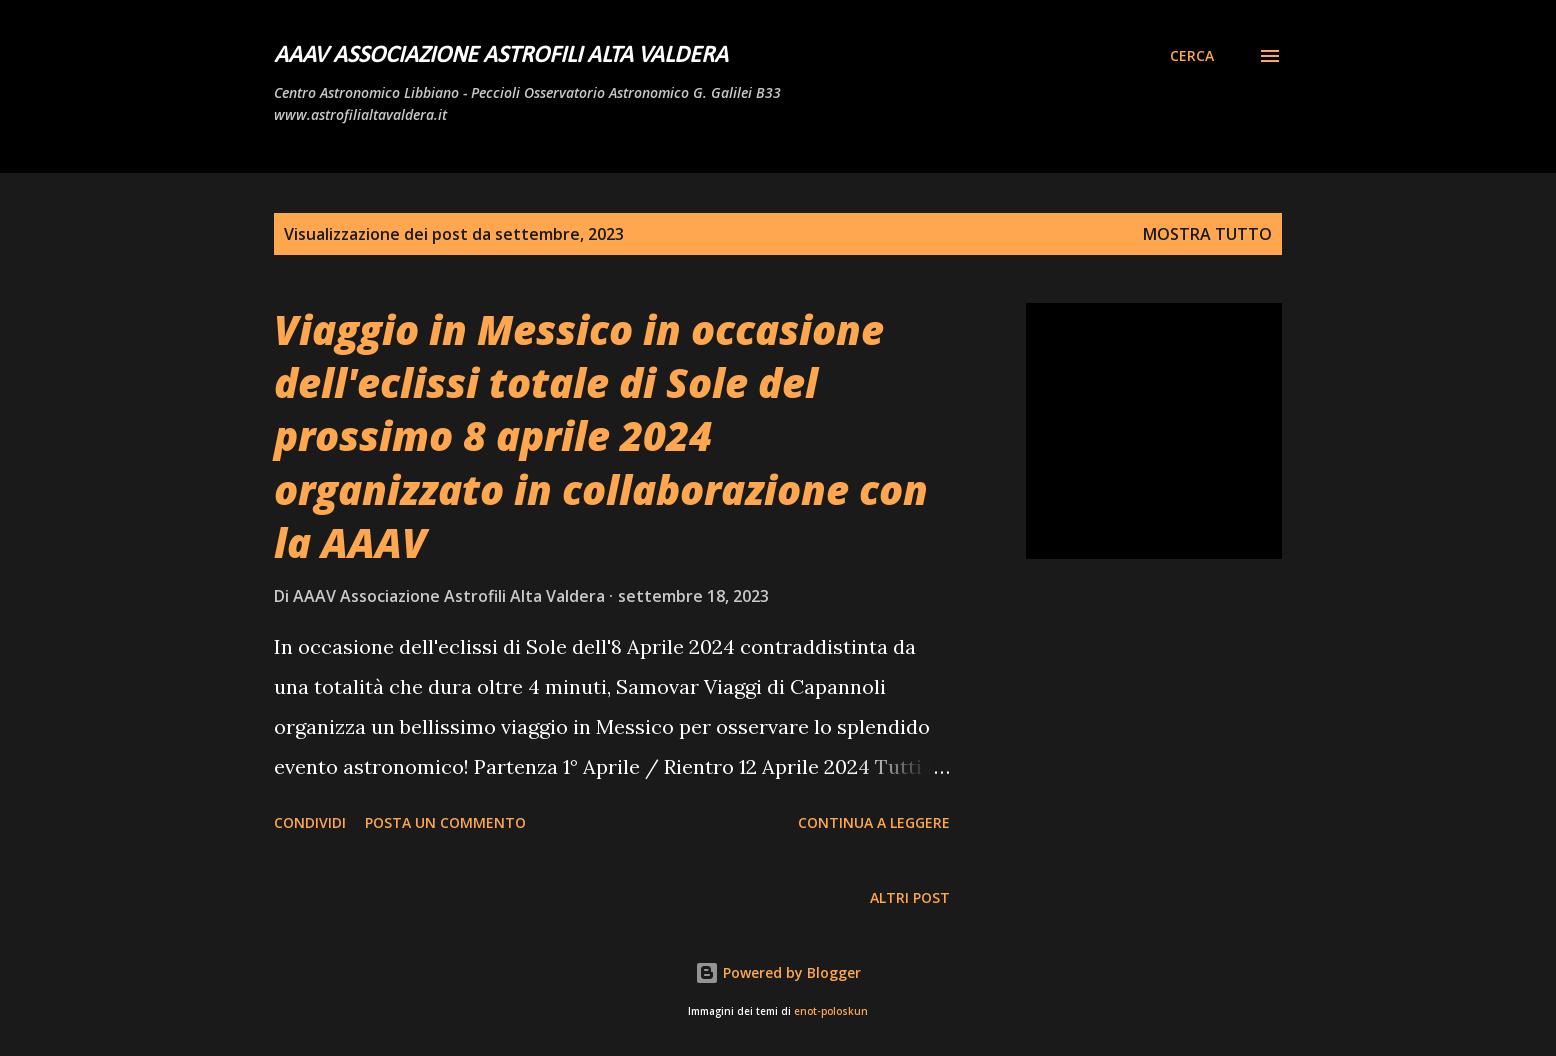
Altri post (910, 897)
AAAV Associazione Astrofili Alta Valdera (501, 56)
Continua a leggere (874, 822)
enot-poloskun (831, 1011)
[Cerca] (1192, 56)
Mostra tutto (1207, 234)
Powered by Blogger (778, 972)
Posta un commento (445, 822)
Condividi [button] (310, 822)
